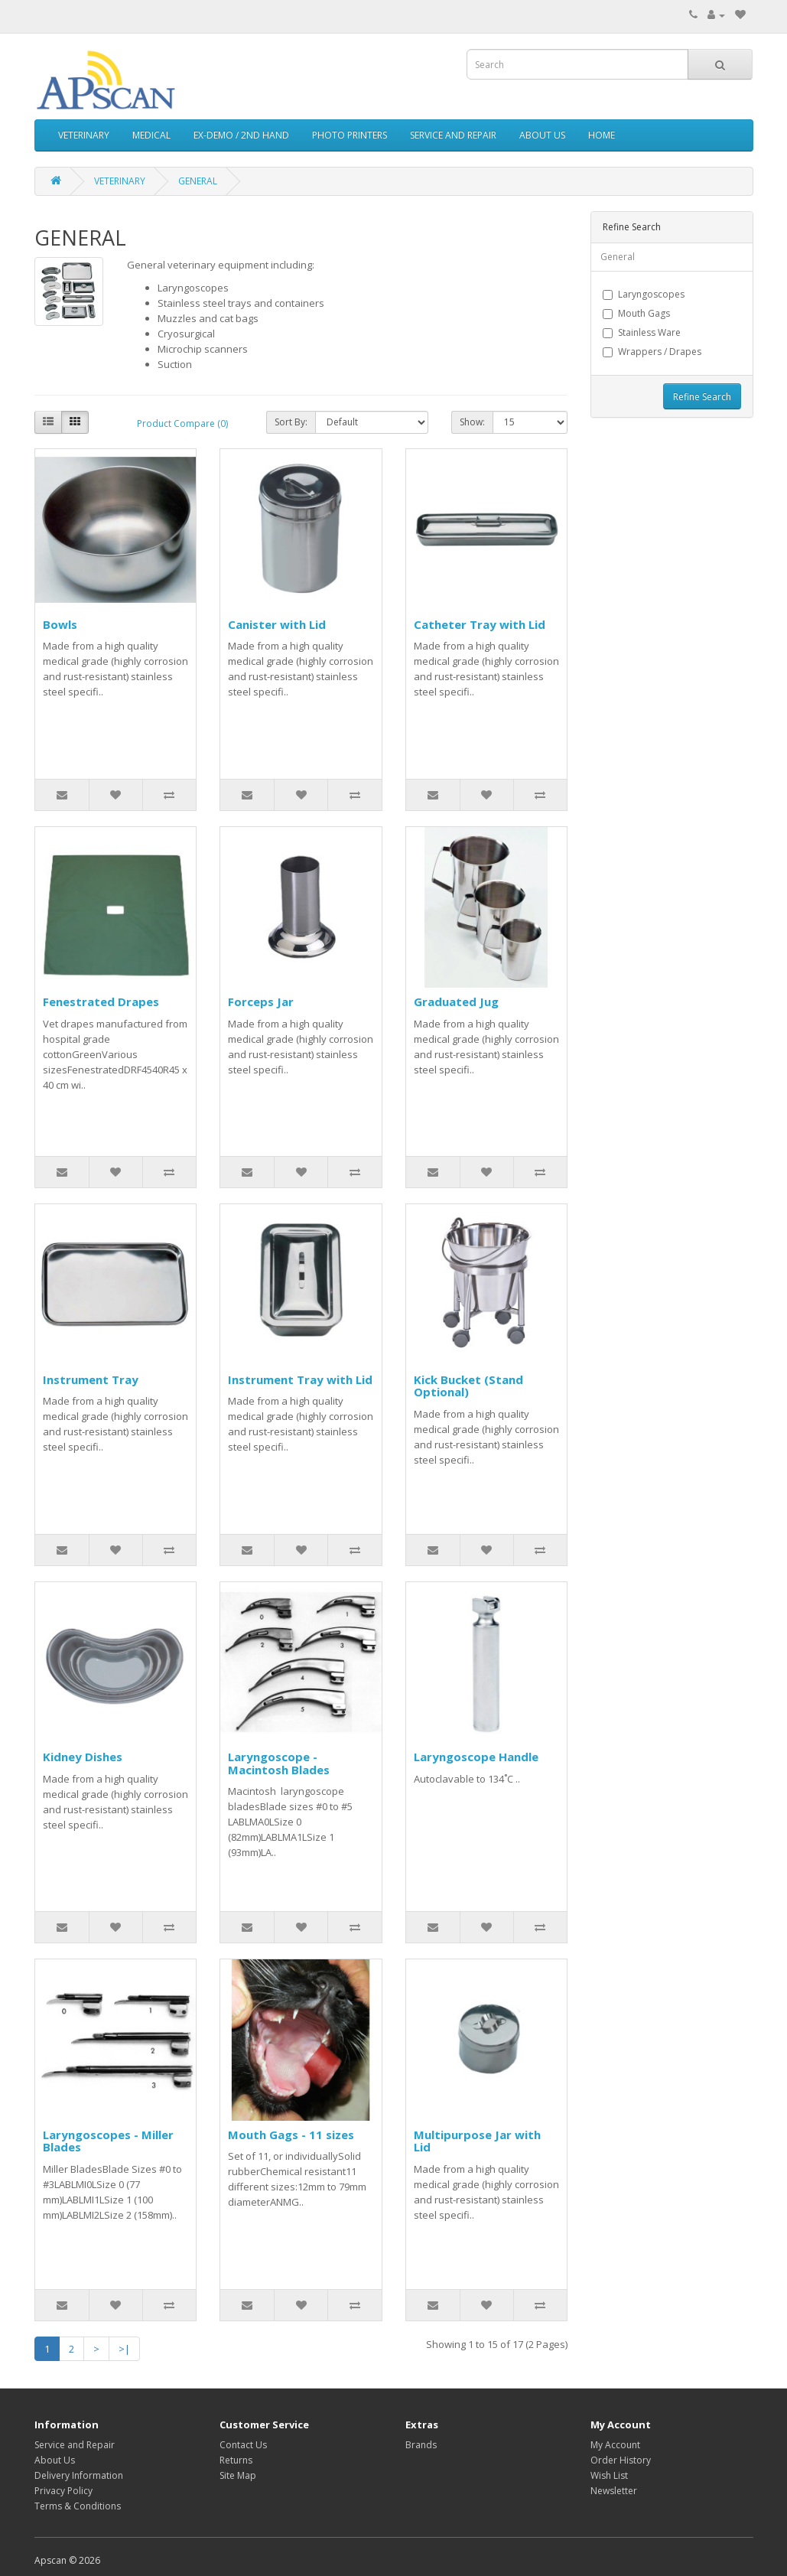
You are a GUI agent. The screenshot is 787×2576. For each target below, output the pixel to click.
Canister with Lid (277, 624)
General (617, 256)
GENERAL (197, 180)
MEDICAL (151, 135)
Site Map (238, 2475)
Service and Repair (74, 2444)
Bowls (60, 624)
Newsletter (613, 2490)
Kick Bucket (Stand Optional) (468, 1386)
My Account (615, 2444)
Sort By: (291, 421)
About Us (54, 2460)
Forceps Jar (261, 1001)
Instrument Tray (90, 1379)
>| (124, 2349)
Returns (236, 2460)
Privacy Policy (63, 2490)
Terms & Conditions (77, 2505)
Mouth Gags (636, 313)
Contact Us (243, 2444)
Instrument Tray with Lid (300, 1379)
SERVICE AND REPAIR (453, 135)
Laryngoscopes (644, 294)
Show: (472, 421)
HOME (601, 135)
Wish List (609, 2475)
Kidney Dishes (82, 1756)
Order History (620, 2460)
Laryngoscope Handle (476, 1756)
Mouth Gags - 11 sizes (291, 2134)
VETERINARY (83, 135)
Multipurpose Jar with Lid (477, 2141)
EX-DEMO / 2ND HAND (241, 135)
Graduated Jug (456, 1001)
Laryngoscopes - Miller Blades (108, 2141)
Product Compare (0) (182, 423)
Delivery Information (78, 2475)
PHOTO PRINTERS (349, 135)
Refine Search (702, 396)
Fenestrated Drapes (101, 1001)
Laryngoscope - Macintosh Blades (279, 1763)
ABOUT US (542, 135)
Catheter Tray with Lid (479, 624)
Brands (421, 2444)
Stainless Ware (642, 332)
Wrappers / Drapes (652, 351)
